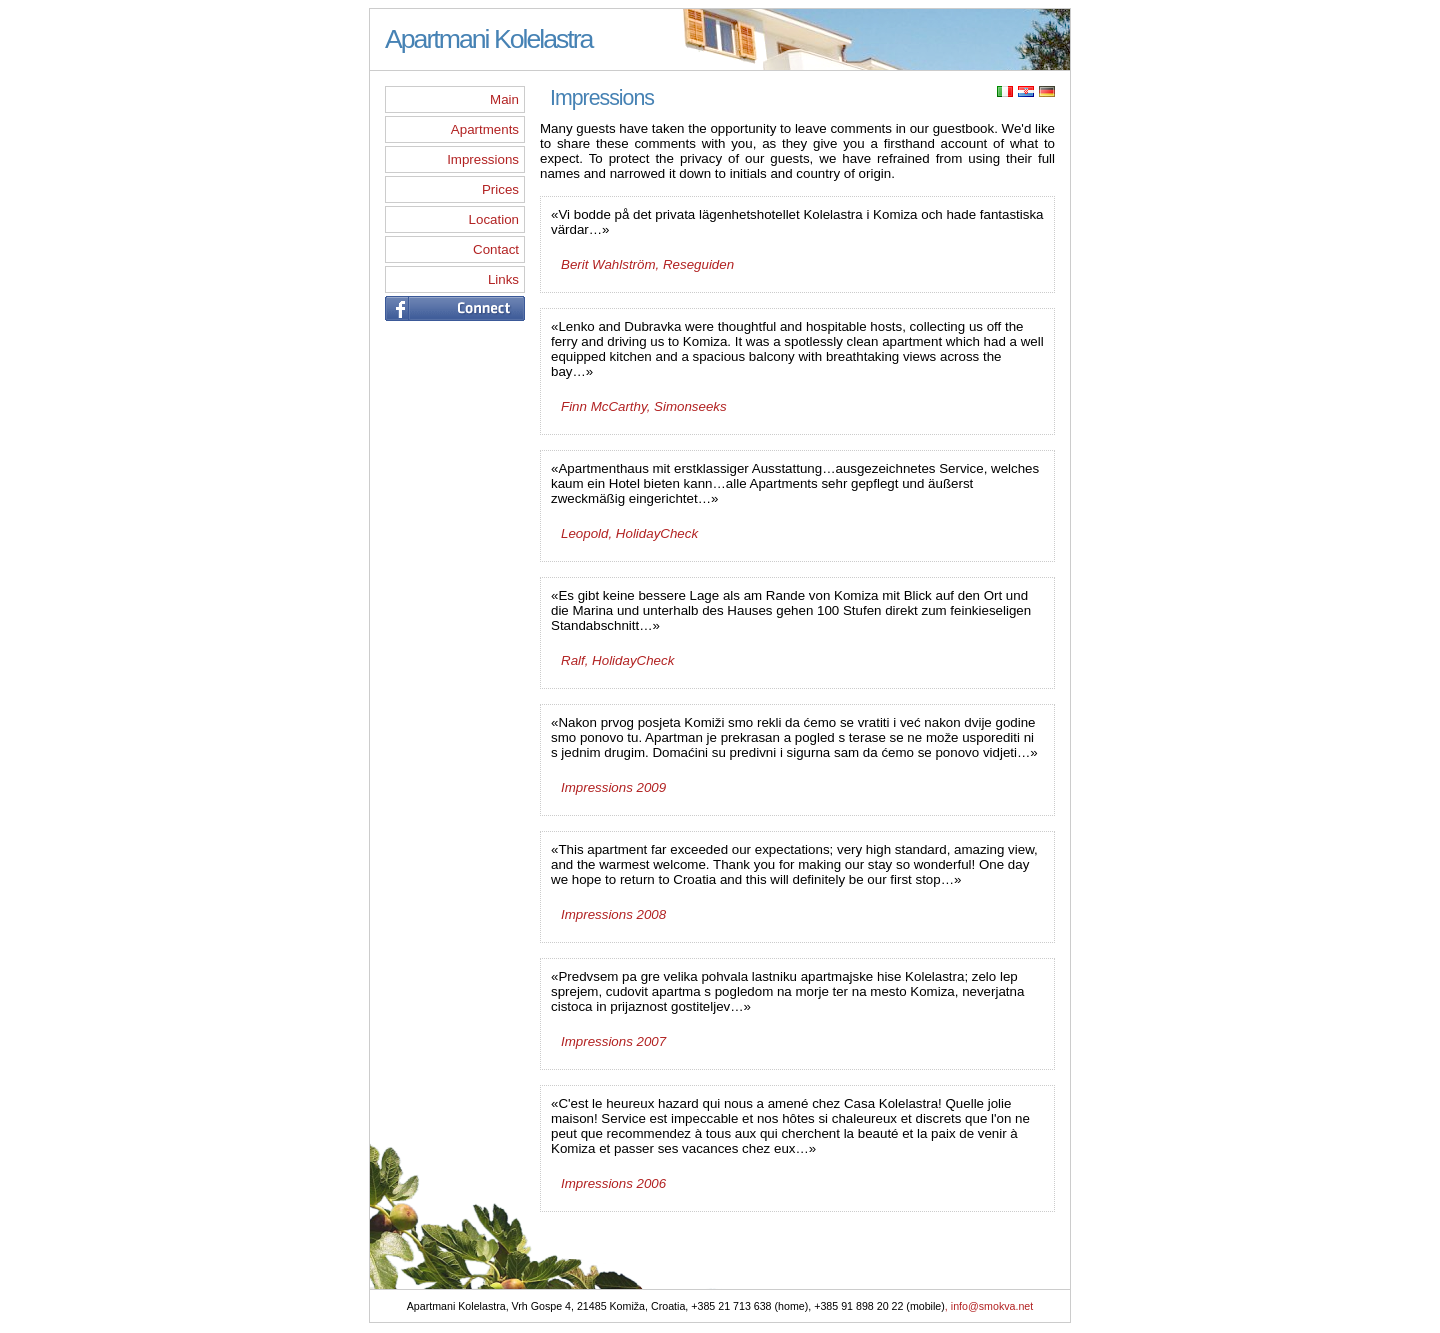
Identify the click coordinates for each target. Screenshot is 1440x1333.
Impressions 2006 (613, 1183)
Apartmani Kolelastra (488, 39)
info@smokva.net (992, 1308)
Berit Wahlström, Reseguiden (647, 264)
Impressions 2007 (613, 1041)
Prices (500, 189)
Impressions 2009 (613, 787)
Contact (496, 249)
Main (504, 99)
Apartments (485, 129)
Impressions (483, 159)
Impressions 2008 (613, 914)
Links (503, 279)
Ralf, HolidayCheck (617, 660)
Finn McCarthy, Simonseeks (644, 406)
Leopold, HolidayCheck (629, 533)
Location (494, 219)
